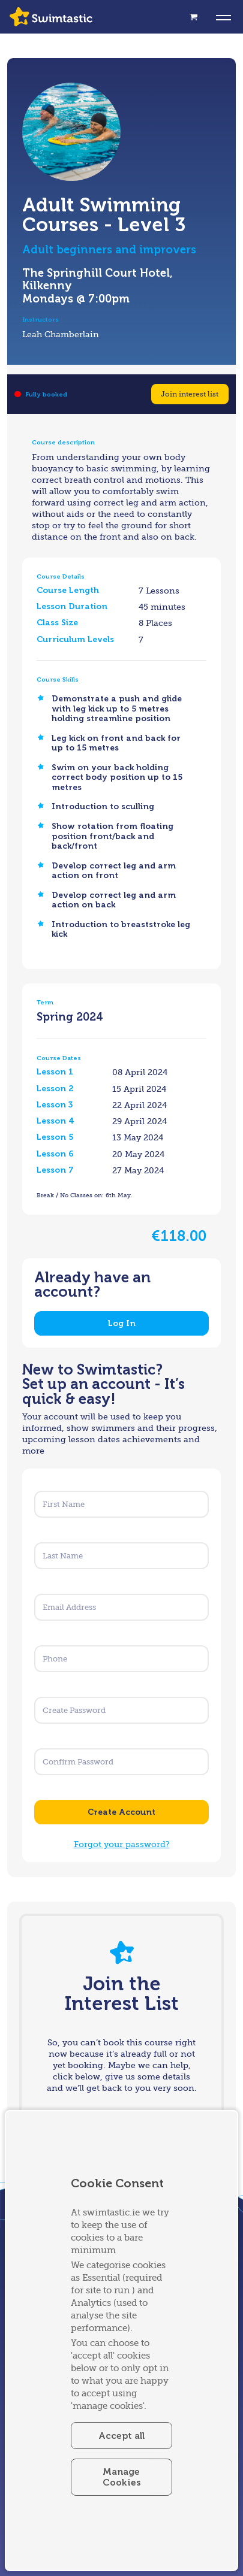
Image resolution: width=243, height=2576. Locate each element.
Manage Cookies (121, 2477)
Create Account (121, 1812)
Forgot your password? (122, 1844)
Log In (122, 1323)
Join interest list (189, 394)
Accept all (121, 2435)
